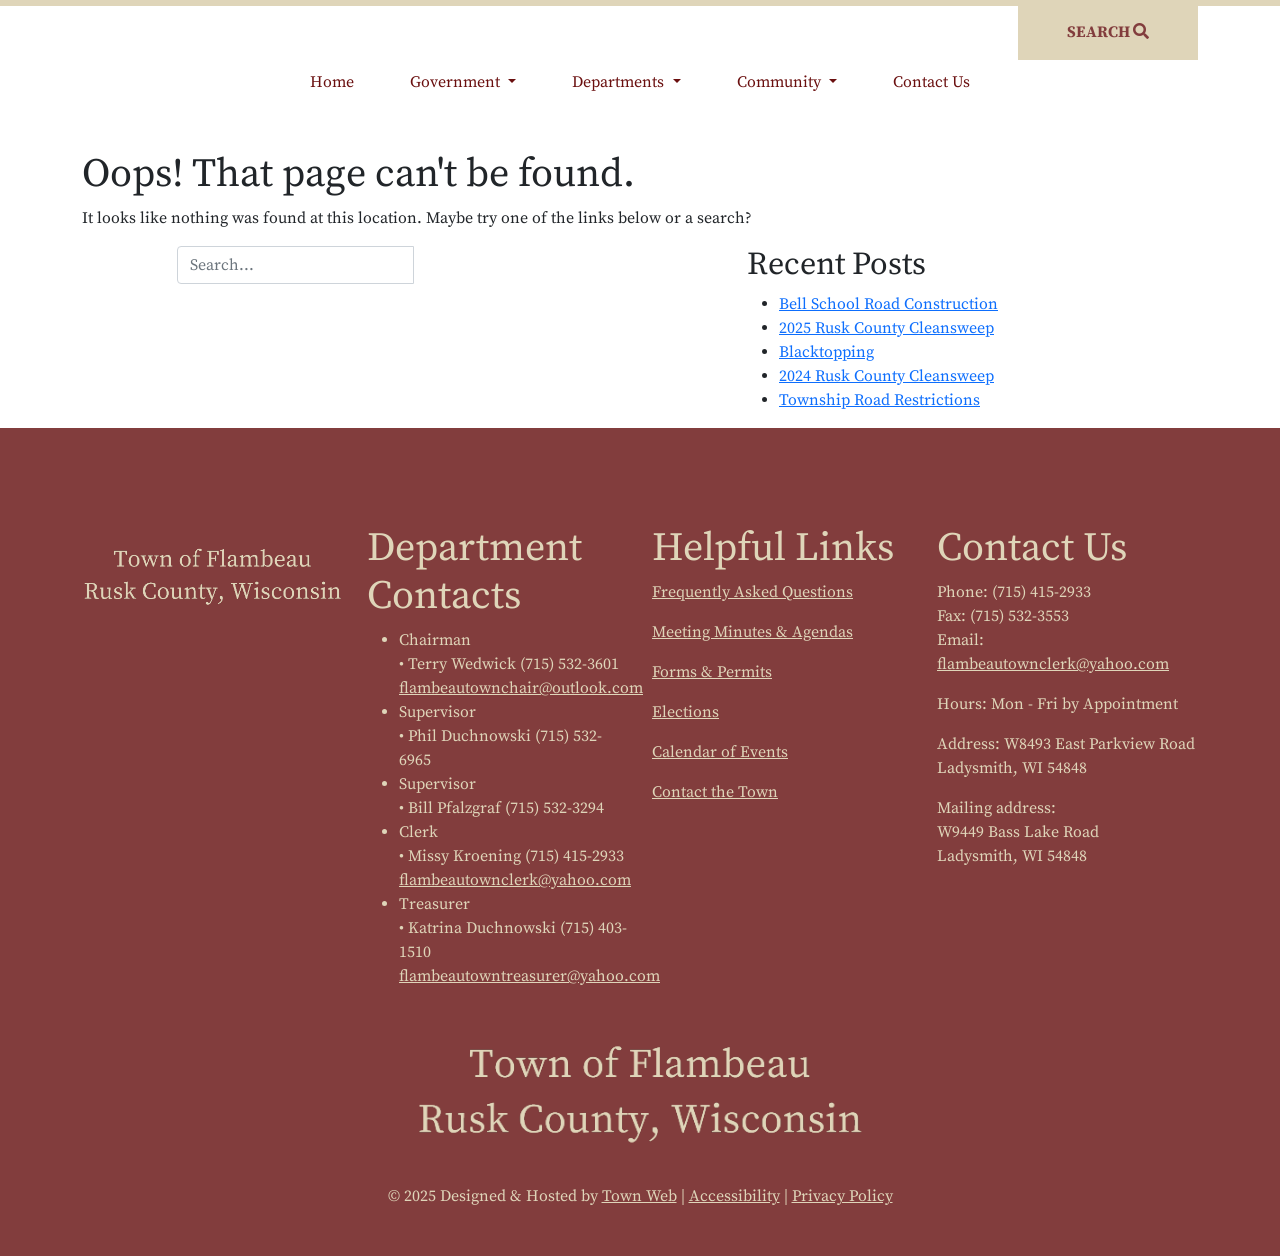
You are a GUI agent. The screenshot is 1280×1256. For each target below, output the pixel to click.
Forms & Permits (712, 672)
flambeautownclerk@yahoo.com (515, 880)
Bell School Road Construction (888, 304)
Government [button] (457, 82)
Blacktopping (826, 352)
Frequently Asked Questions (752, 592)
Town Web (639, 1196)
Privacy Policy (842, 1196)
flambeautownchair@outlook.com (521, 688)
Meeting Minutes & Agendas (752, 632)
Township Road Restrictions (879, 400)
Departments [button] (620, 82)
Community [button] (781, 82)
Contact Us (931, 82)
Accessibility (734, 1196)
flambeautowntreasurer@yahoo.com (529, 976)
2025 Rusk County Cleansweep (886, 328)
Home (332, 82)
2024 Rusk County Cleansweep (886, 376)
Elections (685, 712)
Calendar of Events (720, 752)
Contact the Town (715, 792)
